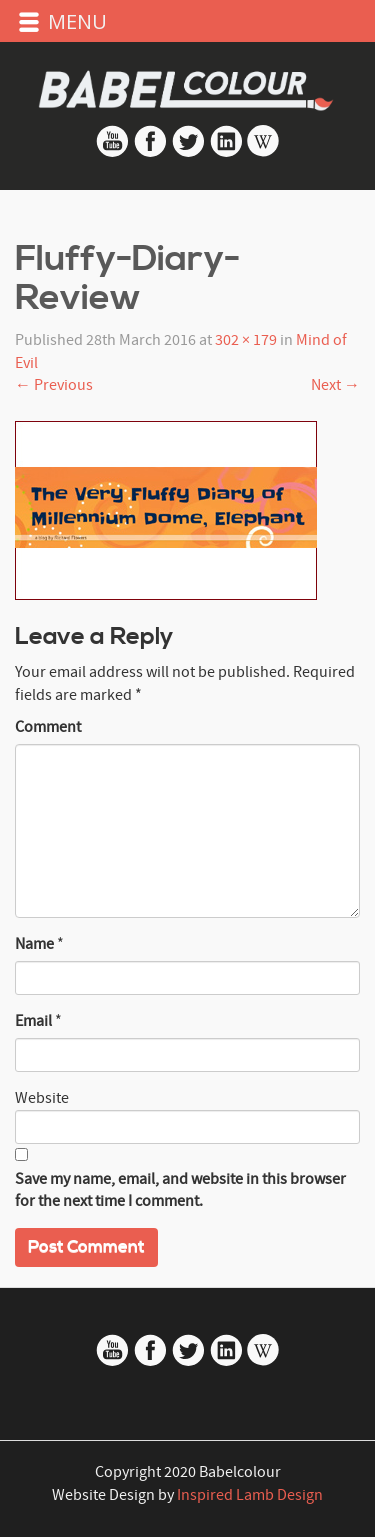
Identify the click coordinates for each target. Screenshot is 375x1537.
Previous (54, 385)
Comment (48, 727)
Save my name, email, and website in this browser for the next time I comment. (180, 1190)
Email (33, 1021)
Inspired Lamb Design (250, 1495)
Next (335, 385)
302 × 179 (246, 340)
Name (34, 944)
